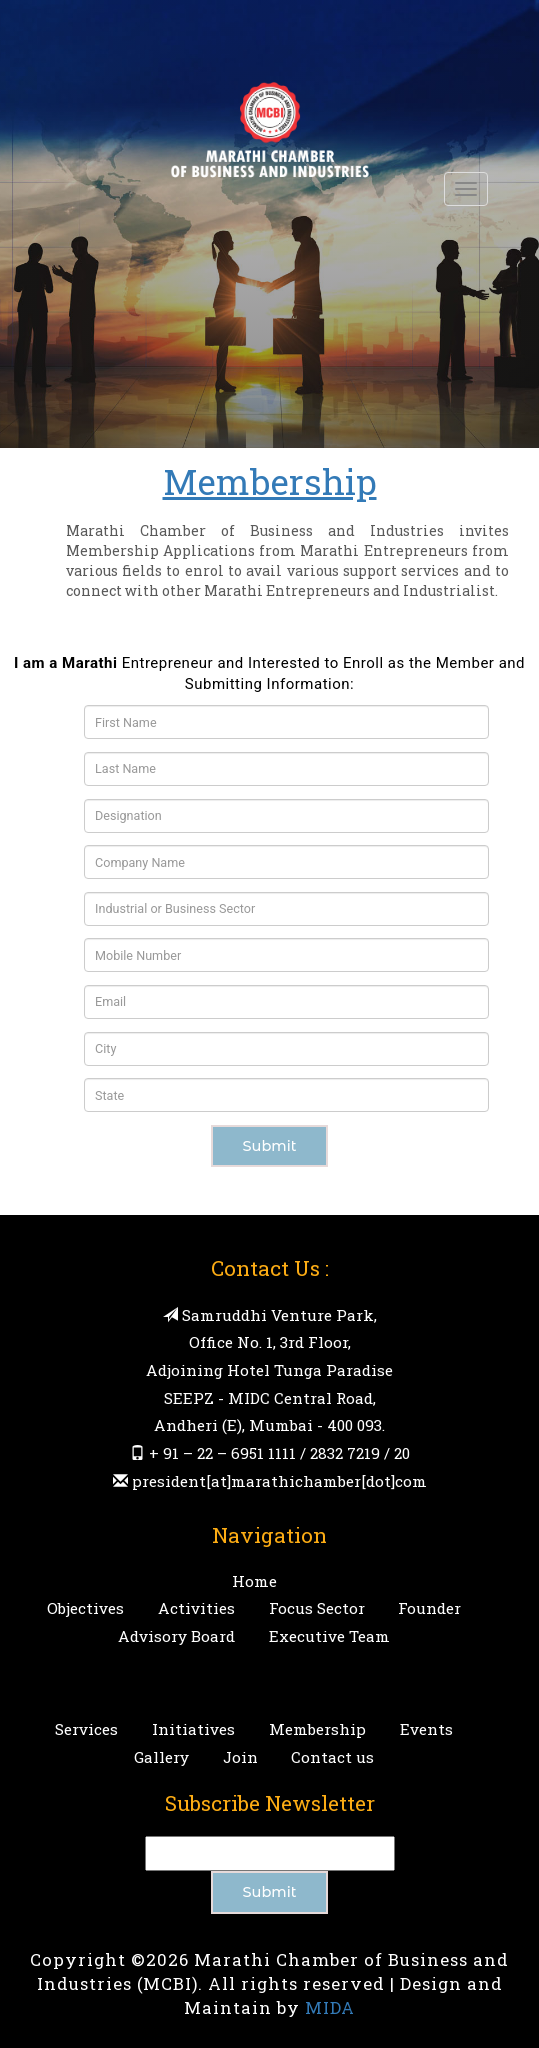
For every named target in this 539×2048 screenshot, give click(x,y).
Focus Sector (317, 1608)
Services (86, 1729)
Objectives (85, 1608)
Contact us (332, 1757)
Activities (196, 1608)
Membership (317, 1729)
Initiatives (193, 1729)
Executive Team (329, 1636)
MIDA (330, 2007)
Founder (429, 1608)
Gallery (161, 1757)
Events (426, 1729)
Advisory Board (176, 1636)
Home (254, 1581)
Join (240, 1757)
